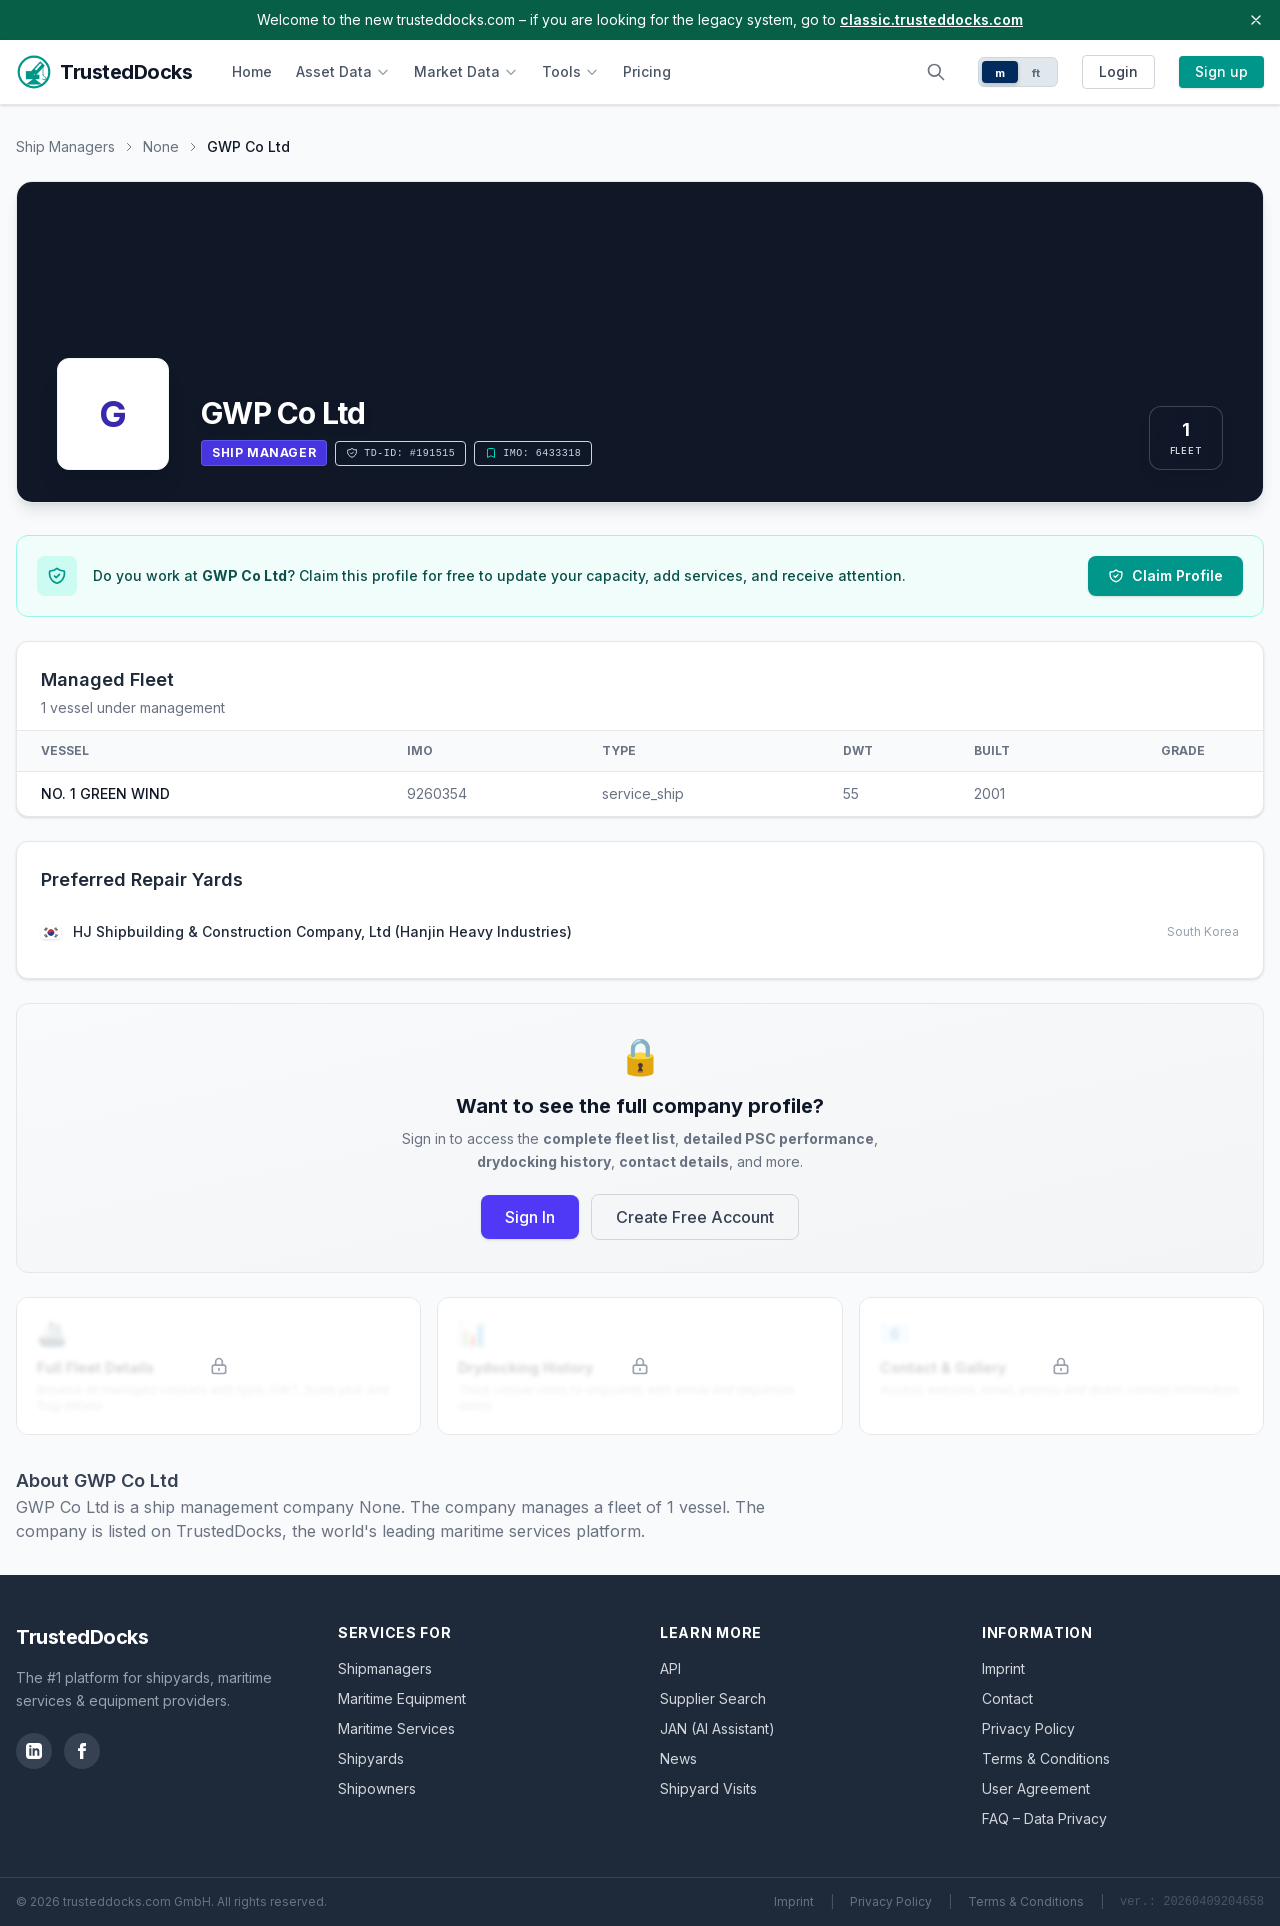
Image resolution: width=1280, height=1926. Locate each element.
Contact (1007, 1698)
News (678, 1758)
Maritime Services (396, 1728)
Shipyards (371, 1758)
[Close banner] (1256, 20)
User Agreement (1036, 1788)
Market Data (466, 71)
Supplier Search (713, 1698)
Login (1118, 71)
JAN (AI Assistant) (717, 1728)
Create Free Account (695, 1217)
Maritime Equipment (402, 1698)
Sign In (530, 1217)
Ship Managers (65, 146)
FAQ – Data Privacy (1044, 1818)
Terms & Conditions (1046, 1758)
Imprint (1003, 1668)
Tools (570, 71)
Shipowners (377, 1788)
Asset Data (343, 71)
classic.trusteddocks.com (931, 19)
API (670, 1668)
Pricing (647, 71)
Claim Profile (1165, 575)
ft (1036, 73)
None (161, 146)
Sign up (1221, 71)
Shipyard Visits (708, 1788)
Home (252, 71)
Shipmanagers (385, 1668)
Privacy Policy (1028, 1728)
